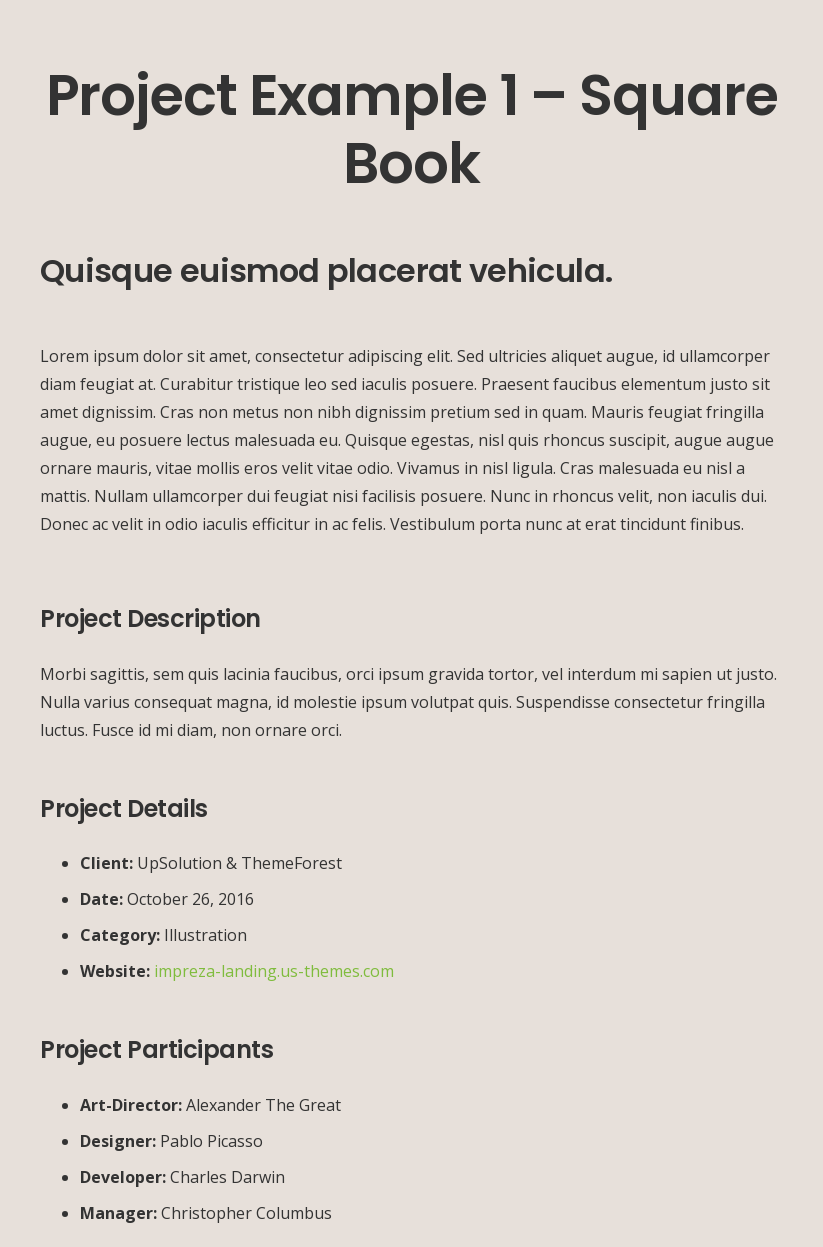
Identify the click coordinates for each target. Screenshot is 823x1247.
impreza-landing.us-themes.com (274, 971)
